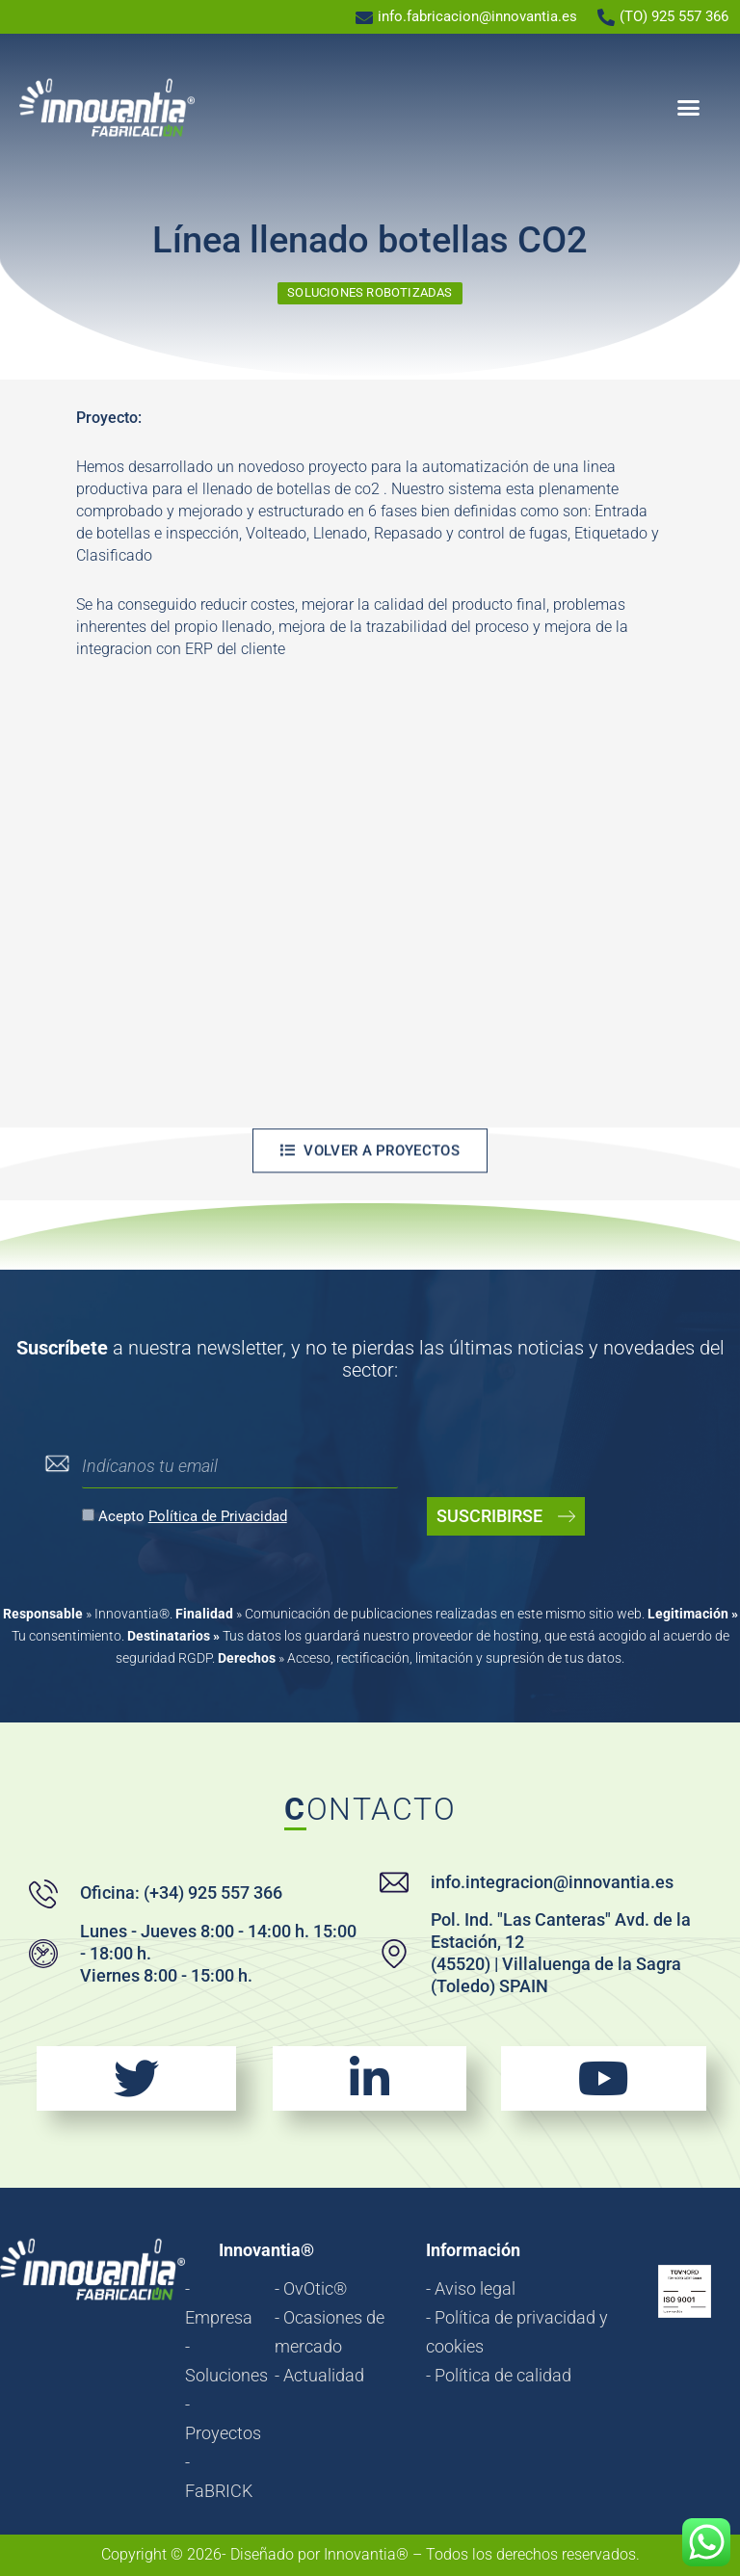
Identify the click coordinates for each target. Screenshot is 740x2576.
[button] (689, 108)
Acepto (192, 1516)
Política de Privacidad (217, 1516)
